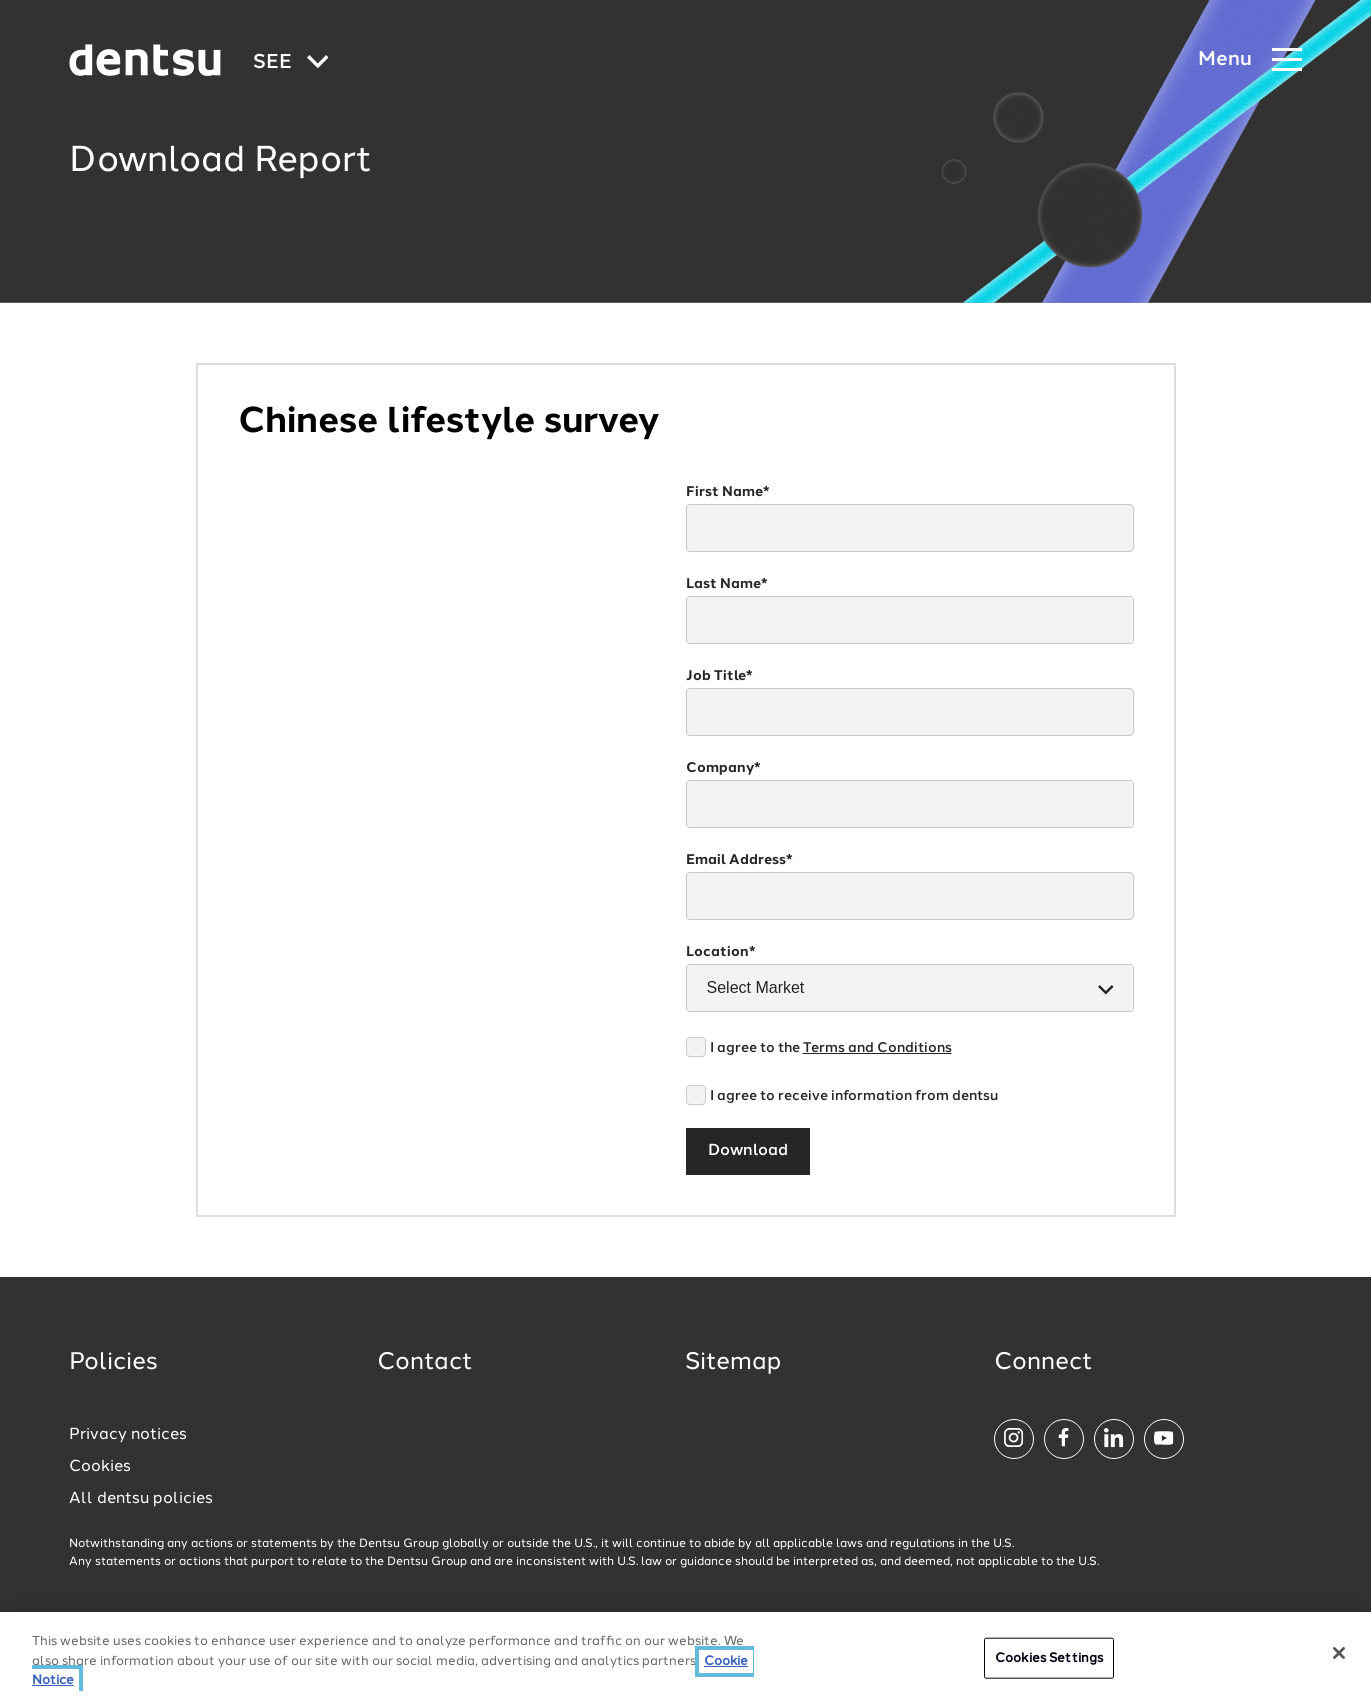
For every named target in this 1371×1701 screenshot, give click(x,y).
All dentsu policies (141, 1499)
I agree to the (831, 1048)
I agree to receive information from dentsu (854, 1096)
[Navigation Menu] (1250, 60)
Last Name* (727, 584)
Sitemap (733, 1363)
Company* (723, 768)
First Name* (728, 492)
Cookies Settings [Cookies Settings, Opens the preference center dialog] (1049, 1658)
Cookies (100, 1467)
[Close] (1339, 1653)
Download (748, 1151)
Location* (721, 952)
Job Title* (719, 676)
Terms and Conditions (877, 1048)
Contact (425, 1363)
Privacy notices (128, 1435)
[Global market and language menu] (291, 63)
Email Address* (739, 860)
